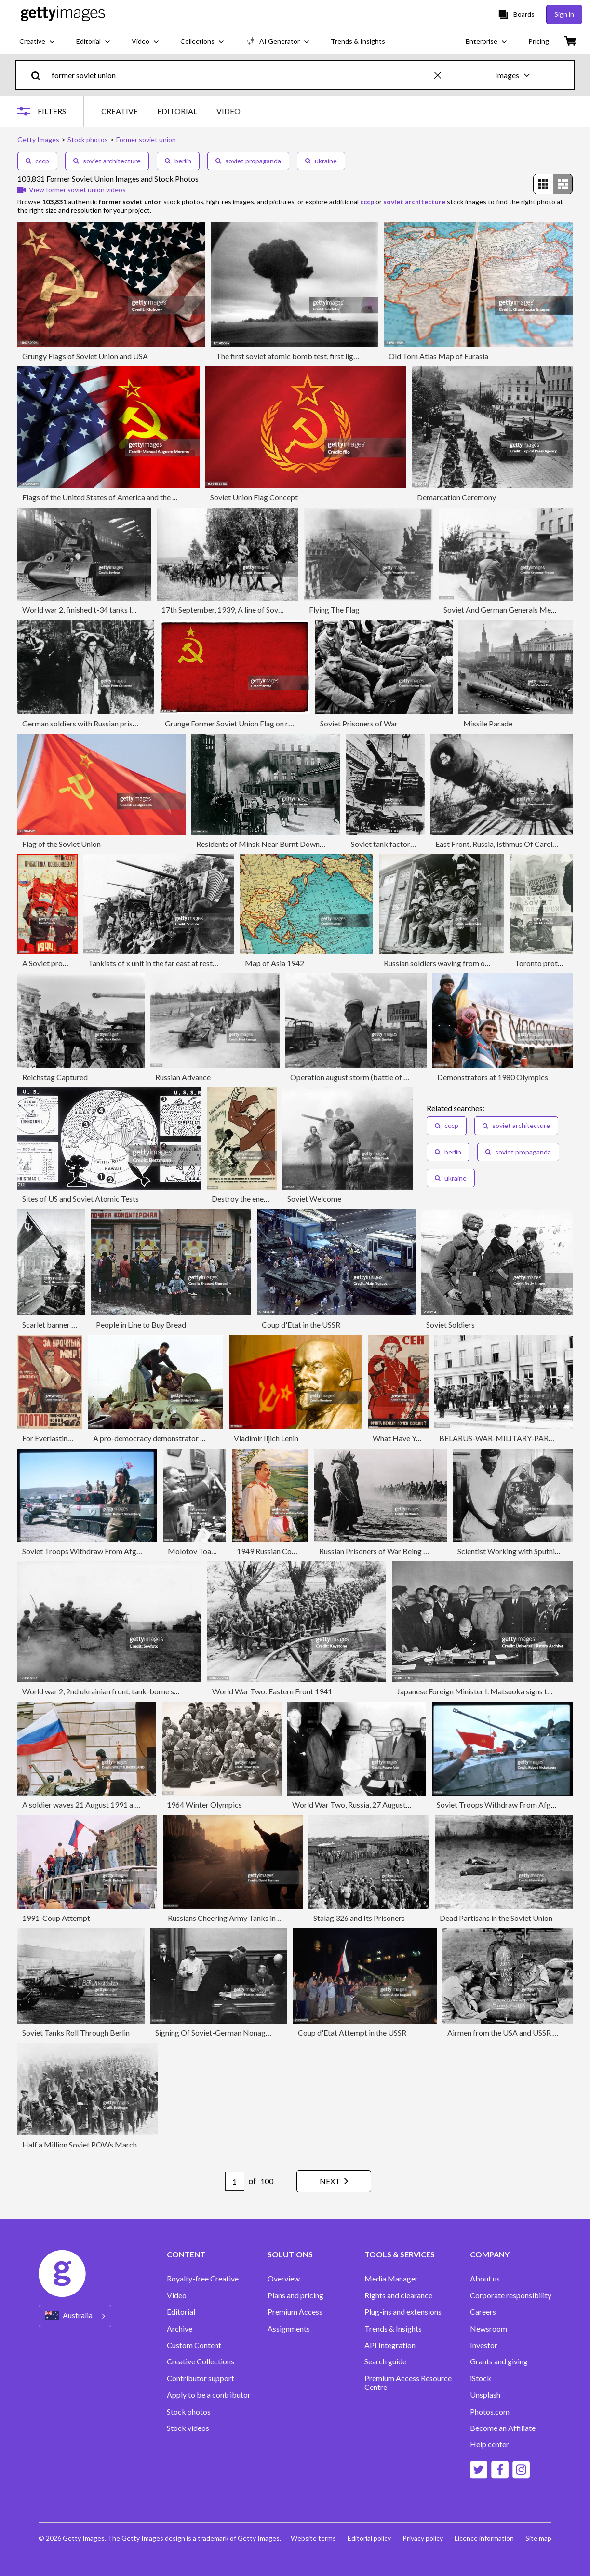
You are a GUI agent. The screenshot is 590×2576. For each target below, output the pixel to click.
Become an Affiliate (503, 2428)
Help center (489, 2444)
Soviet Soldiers (450, 1324)
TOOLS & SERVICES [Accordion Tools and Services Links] (399, 2254)
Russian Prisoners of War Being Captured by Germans (407, 1551)
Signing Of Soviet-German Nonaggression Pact (232, 2032)
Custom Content (194, 2345)
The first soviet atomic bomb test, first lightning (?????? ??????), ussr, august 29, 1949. (355, 356)
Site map (538, 2538)
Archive (179, 2328)
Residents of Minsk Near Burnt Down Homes (270, 843)
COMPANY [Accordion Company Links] (490, 2254)
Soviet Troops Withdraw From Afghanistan (93, 1551)
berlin (178, 161)
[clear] (442, 75)
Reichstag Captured (55, 1077)
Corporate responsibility (510, 2295)
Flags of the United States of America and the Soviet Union (118, 497)
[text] (241, 75)
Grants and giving (499, 2361)
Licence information (484, 2538)
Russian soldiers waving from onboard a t (451, 962)
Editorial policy (369, 2538)
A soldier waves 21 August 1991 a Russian (91, 1804)
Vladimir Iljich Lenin (266, 1438)
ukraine (321, 161)
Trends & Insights (393, 2328)
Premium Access (295, 2312)
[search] (39, 75)
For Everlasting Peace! (59, 1438)
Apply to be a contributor (209, 2394)
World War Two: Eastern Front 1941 (272, 1691)
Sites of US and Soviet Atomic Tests (80, 1198)
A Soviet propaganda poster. (68, 962)
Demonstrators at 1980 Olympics (492, 1077)
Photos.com (490, 2411)
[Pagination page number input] (234, 2181)
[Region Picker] (75, 2316)
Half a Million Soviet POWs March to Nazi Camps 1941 (114, 2144)
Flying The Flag (334, 609)
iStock (480, 2378)
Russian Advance (183, 1077)
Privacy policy (422, 2538)
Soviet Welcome (314, 1198)
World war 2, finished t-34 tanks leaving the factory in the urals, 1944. (135, 609)
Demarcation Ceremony (456, 497)
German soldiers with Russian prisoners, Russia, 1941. (109, 723)
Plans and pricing (295, 2295)
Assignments (289, 2328)
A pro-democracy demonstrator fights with (164, 1438)
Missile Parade (487, 723)
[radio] (543, 184)
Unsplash (485, 2394)
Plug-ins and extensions (403, 2312)
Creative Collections (200, 2361)
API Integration (390, 2345)
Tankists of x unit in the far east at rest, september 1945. (180, 962)
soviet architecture (107, 161)
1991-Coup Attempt (56, 1917)
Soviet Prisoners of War (359, 723)
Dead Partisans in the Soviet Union (496, 1917)
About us (485, 2278)
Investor (483, 2345)
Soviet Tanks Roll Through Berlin (76, 2032)
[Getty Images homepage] (63, 14)
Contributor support (200, 2378)
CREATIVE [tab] (119, 111)
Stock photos (189, 2411)
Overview (284, 2278)
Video (177, 2295)
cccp (37, 161)
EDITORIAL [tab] (177, 111)
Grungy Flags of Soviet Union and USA (85, 356)
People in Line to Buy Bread (141, 1324)
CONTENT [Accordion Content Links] (186, 2254)
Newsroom (488, 2328)
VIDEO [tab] (228, 111)
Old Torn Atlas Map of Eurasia (438, 356)
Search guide (385, 2361)
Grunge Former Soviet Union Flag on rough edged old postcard (267, 723)
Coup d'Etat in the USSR (301, 1324)
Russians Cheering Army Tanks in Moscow (237, 1917)
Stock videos (188, 2428)
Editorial (181, 2312)
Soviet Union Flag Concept (254, 497)
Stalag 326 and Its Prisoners (359, 1917)
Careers (483, 2312)
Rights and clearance (398, 2295)
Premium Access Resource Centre (408, 2382)
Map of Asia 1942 (274, 962)
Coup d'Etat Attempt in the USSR (352, 2032)
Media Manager (391, 2278)
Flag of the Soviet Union (61, 843)
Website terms (313, 2538)
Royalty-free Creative (203, 2278)
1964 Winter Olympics (204, 1804)
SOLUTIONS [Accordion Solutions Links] (290, 2254)
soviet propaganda (248, 161)
